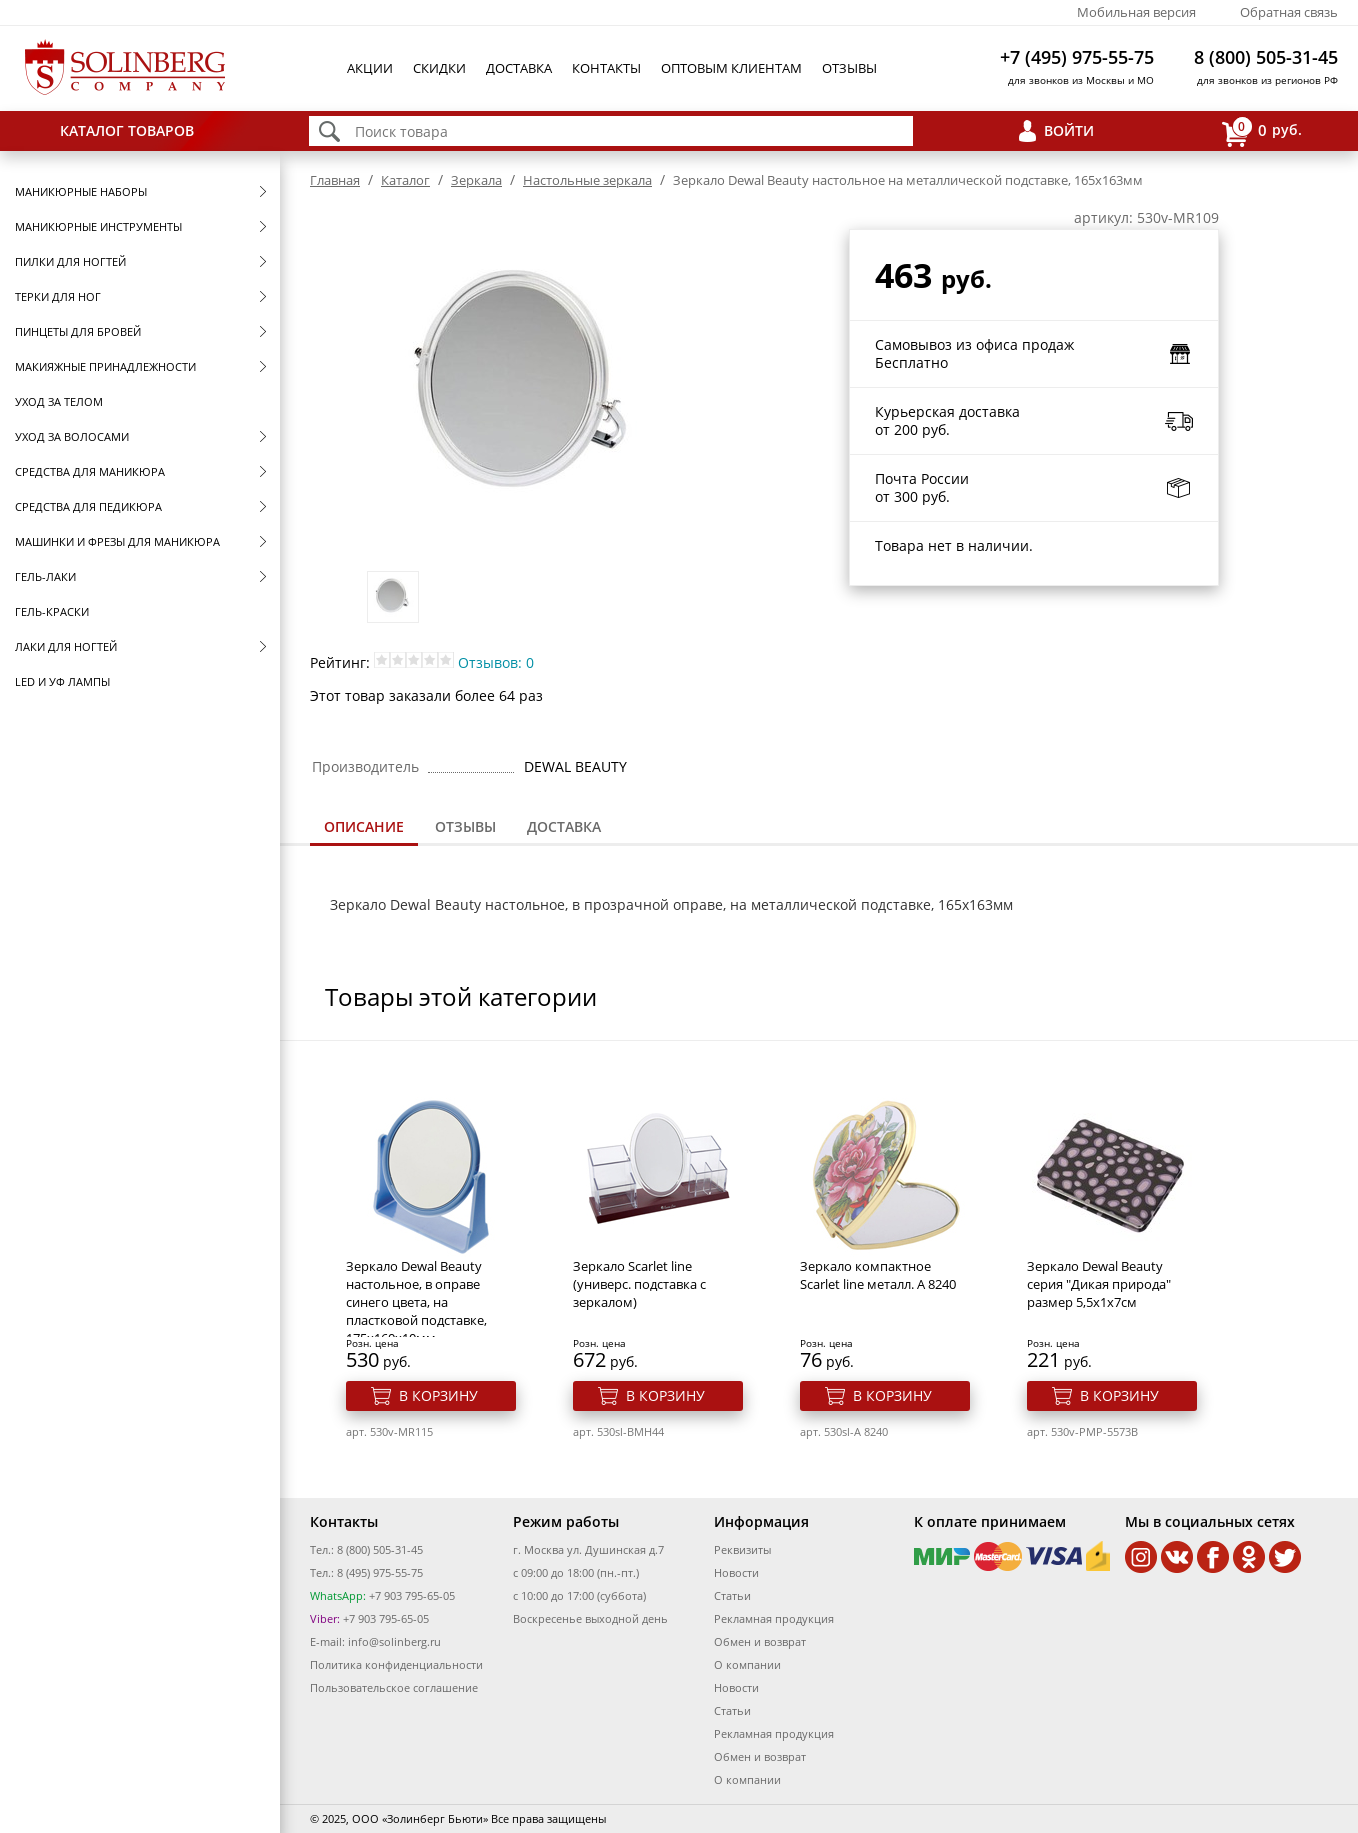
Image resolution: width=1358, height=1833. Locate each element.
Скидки (439, 68)
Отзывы (849, 68)
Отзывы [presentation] (465, 826)
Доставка (519, 68)
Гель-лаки (45, 576)
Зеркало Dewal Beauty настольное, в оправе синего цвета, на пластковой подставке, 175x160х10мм (416, 1302)
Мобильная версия (1136, 12)
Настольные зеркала (587, 180)
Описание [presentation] (364, 826)
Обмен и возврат (760, 1641)
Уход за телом (59, 401)
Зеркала (476, 180)
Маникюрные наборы (81, 191)
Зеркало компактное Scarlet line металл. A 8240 (878, 1275)
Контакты (606, 68)
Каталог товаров (127, 130)
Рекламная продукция (774, 1618)
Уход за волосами (72, 436)
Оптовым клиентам (731, 68)
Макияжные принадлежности (105, 366)
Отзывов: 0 (496, 662)
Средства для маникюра (90, 471)
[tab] (364, 828)
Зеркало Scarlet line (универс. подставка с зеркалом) (639, 1284)
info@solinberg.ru (394, 1641)
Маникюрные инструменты (98, 226)
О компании (747, 1664)
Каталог (405, 180)
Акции (370, 68)
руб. (1262, 131)
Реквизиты (742, 1549)
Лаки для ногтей (66, 646)
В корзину (438, 1395)
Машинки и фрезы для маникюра (117, 541)
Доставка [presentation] (564, 826)
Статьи (732, 1595)
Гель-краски (52, 611)
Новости (736, 1572)
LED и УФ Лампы (62, 681)
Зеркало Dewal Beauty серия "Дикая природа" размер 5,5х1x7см (1099, 1284)
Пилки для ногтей (70, 261)
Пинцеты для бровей (78, 331)
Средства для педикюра (88, 506)
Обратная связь (1289, 12)
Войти (1069, 130)
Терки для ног (58, 296)
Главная (335, 180)
